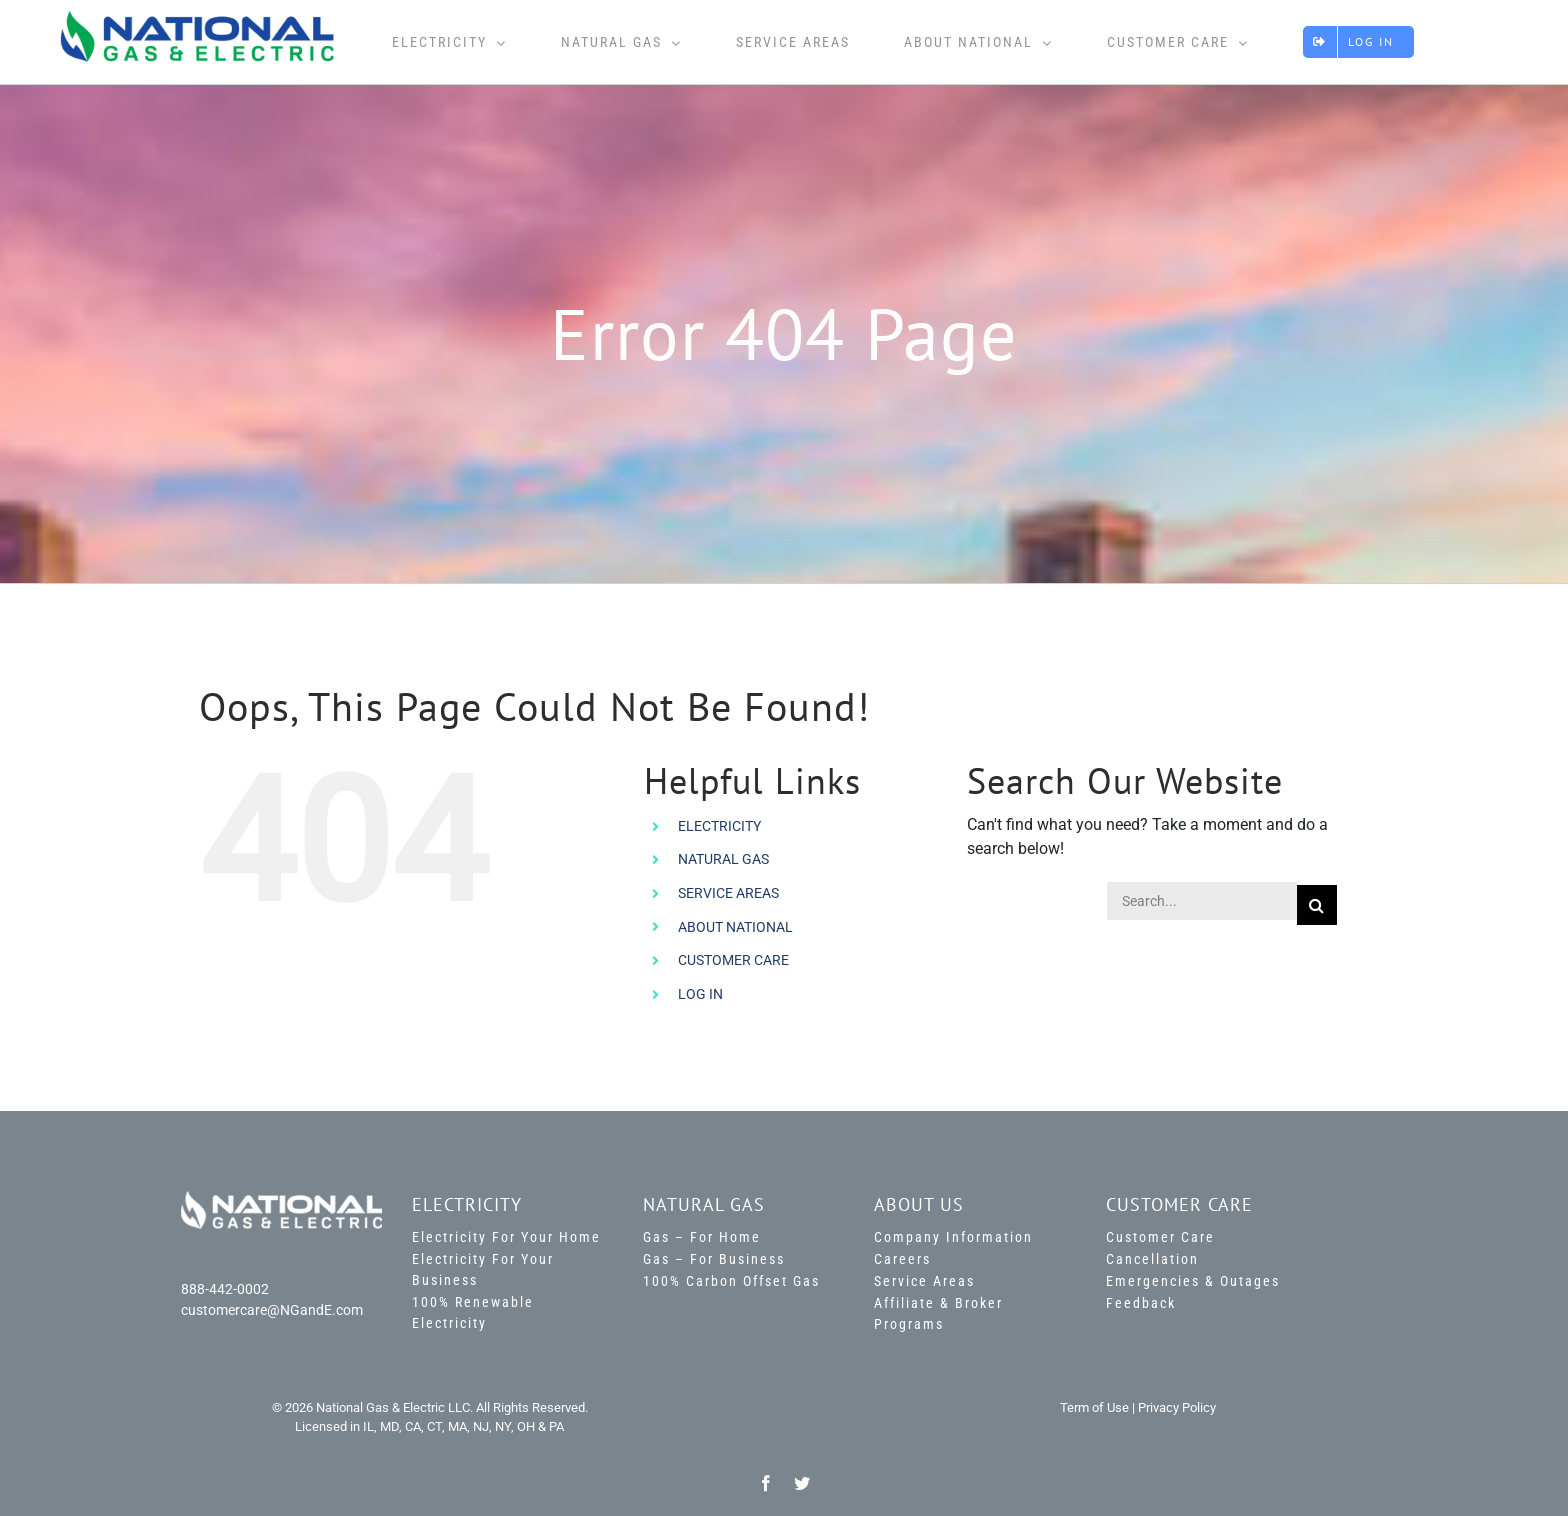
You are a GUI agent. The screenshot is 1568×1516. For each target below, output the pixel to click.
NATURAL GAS (723, 859)
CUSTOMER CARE (733, 960)
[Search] (1317, 905)
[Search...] (1201, 901)
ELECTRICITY (719, 826)
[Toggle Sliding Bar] (1468, 42)
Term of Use (1094, 1407)
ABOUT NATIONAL (735, 927)
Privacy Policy (1177, 1407)
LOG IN (700, 994)
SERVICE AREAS (728, 893)
